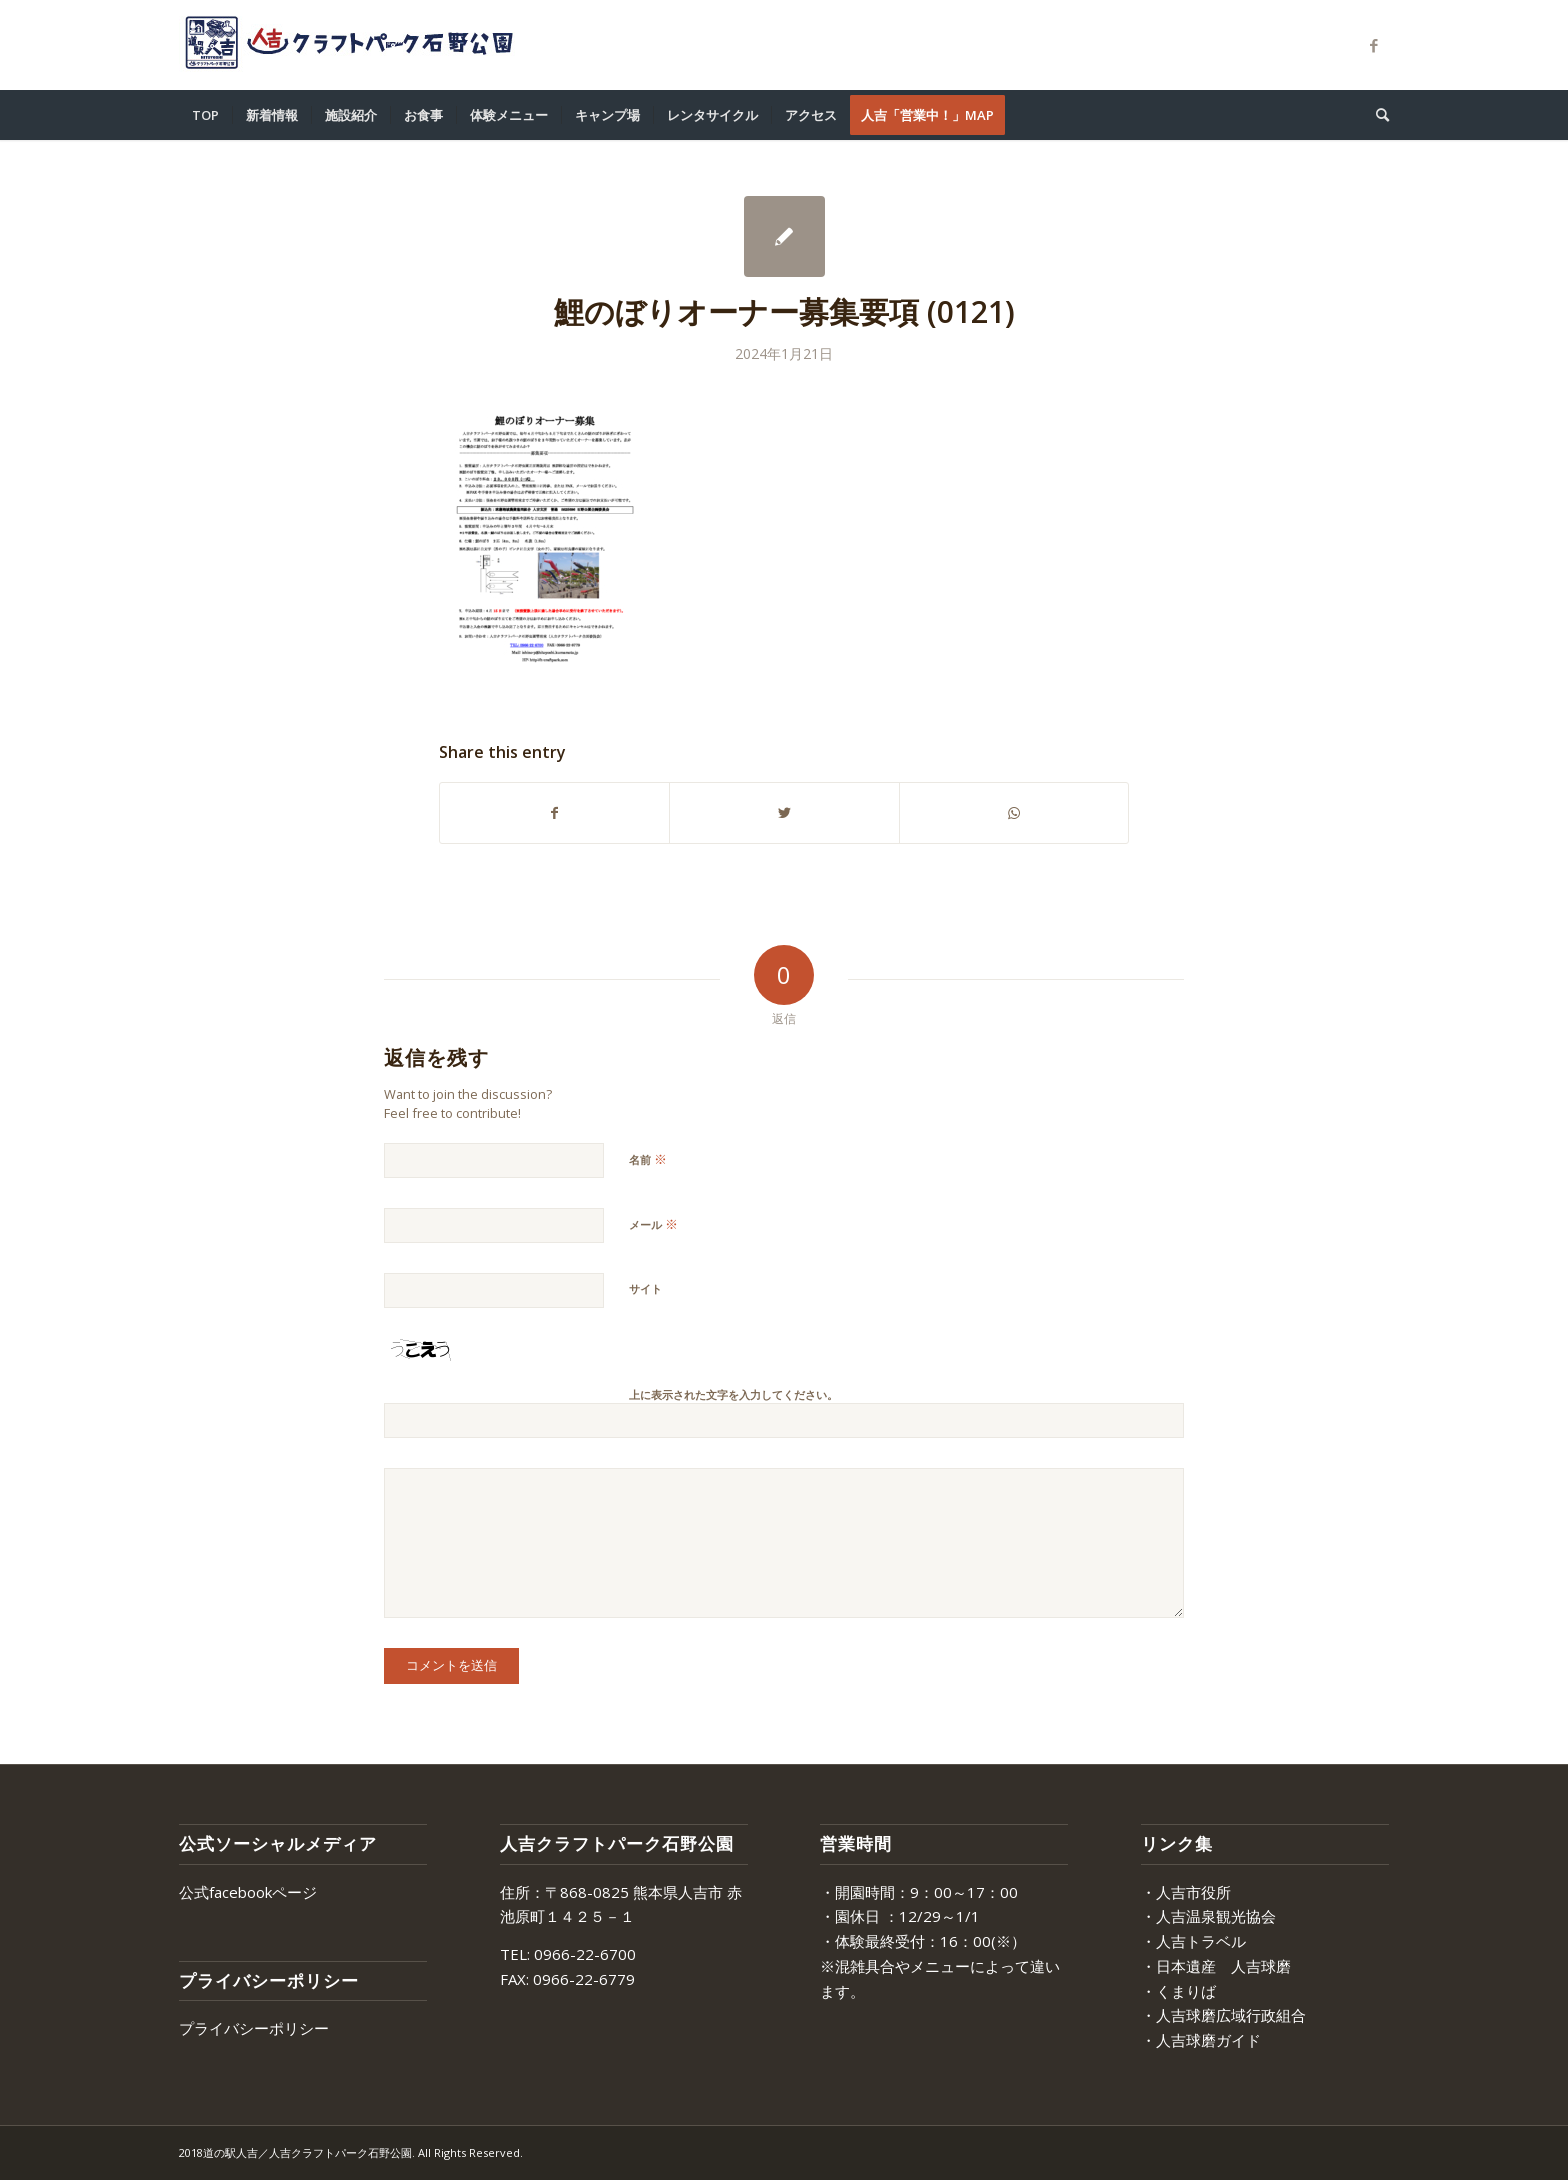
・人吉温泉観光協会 (1208, 1916)
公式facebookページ (248, 1892)
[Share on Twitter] (784, 813)
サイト (645, 1288)
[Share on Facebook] (554, 813)
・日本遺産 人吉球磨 (1216, 1966)
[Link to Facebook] (1374, 45)
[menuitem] (205, 115)
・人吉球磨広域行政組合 (1223, 2015)
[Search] (1376, 115)
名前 (648, 1159)
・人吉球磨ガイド (1201, 2040)
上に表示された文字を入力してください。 (733, 1394)
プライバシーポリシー (254, 2028)
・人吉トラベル (1193, 1941)
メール (653, 1224)
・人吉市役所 (1186, 1892)
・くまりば (1178, 1991)
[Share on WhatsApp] (1014, 813)
